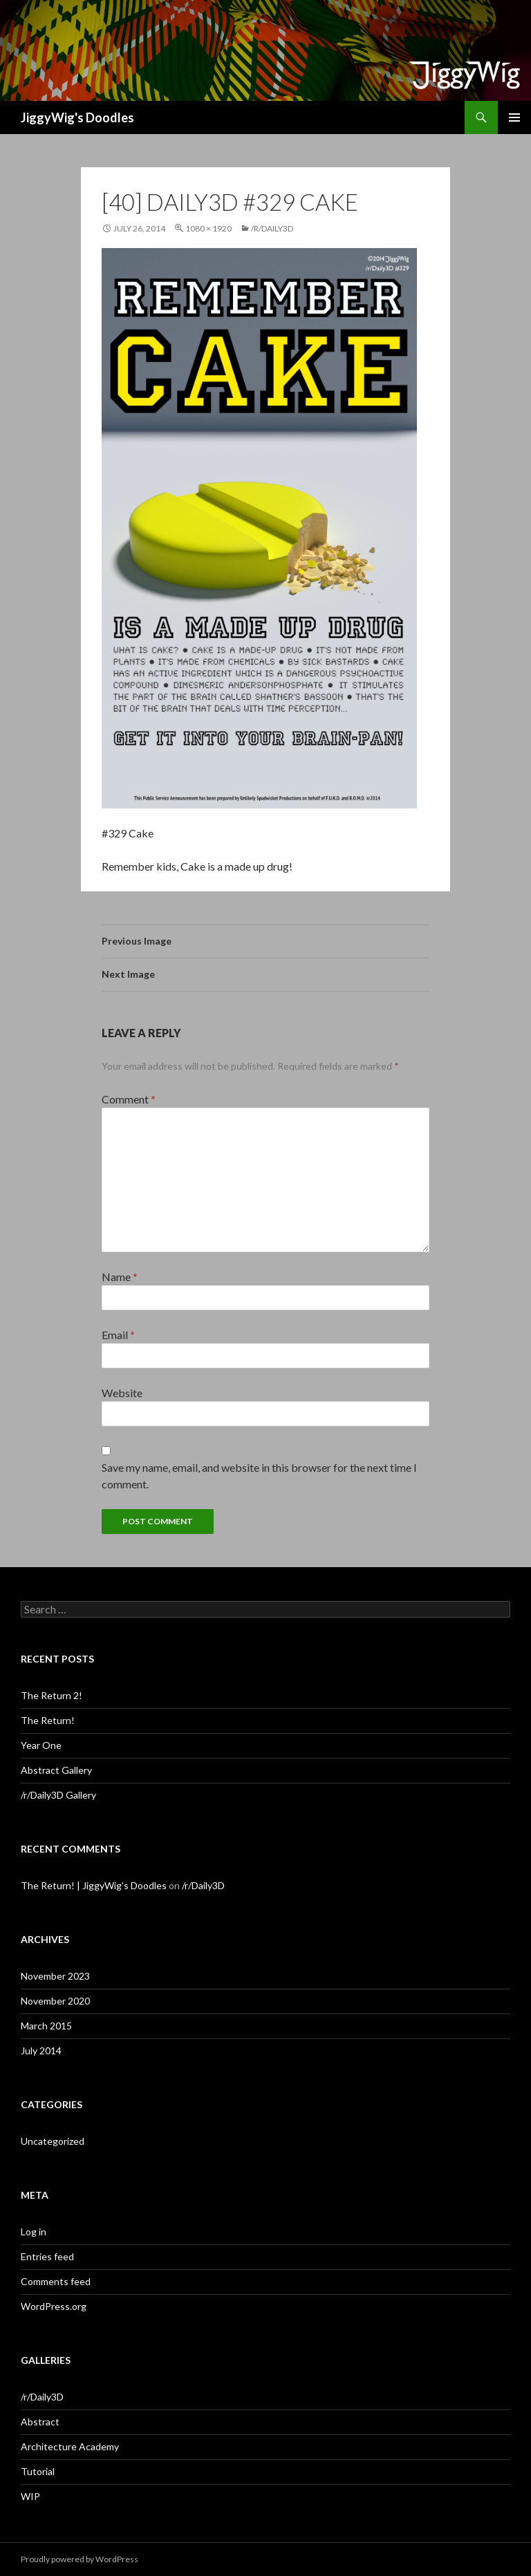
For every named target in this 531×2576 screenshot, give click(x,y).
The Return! (48, 1720)
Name (120, 1276)
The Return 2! (51, 1695)
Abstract (40, 2421)
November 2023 (55, 1976)
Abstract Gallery (56, 1770)
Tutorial (38, 2471)
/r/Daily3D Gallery (58, 1795)
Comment (129, 1099)
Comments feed (56, 2281)
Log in (33, 2231)
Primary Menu (514, 117)
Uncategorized (52, 2141)
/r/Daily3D (272, 228)
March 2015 (46, 2026)
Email (118, 1334)
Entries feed (47, 2256)
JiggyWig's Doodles (77, 117)
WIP (30, 2496)
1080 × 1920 (208, 228)
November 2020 (55, 2001)
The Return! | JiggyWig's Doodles (94, 1885)
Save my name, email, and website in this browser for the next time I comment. (259, 1475)
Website (122, 1392)
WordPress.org (53, 2306)
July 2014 (41, 2050)
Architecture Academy (70, 2446)
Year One (41, 1745)
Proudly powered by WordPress (79, 2559)
